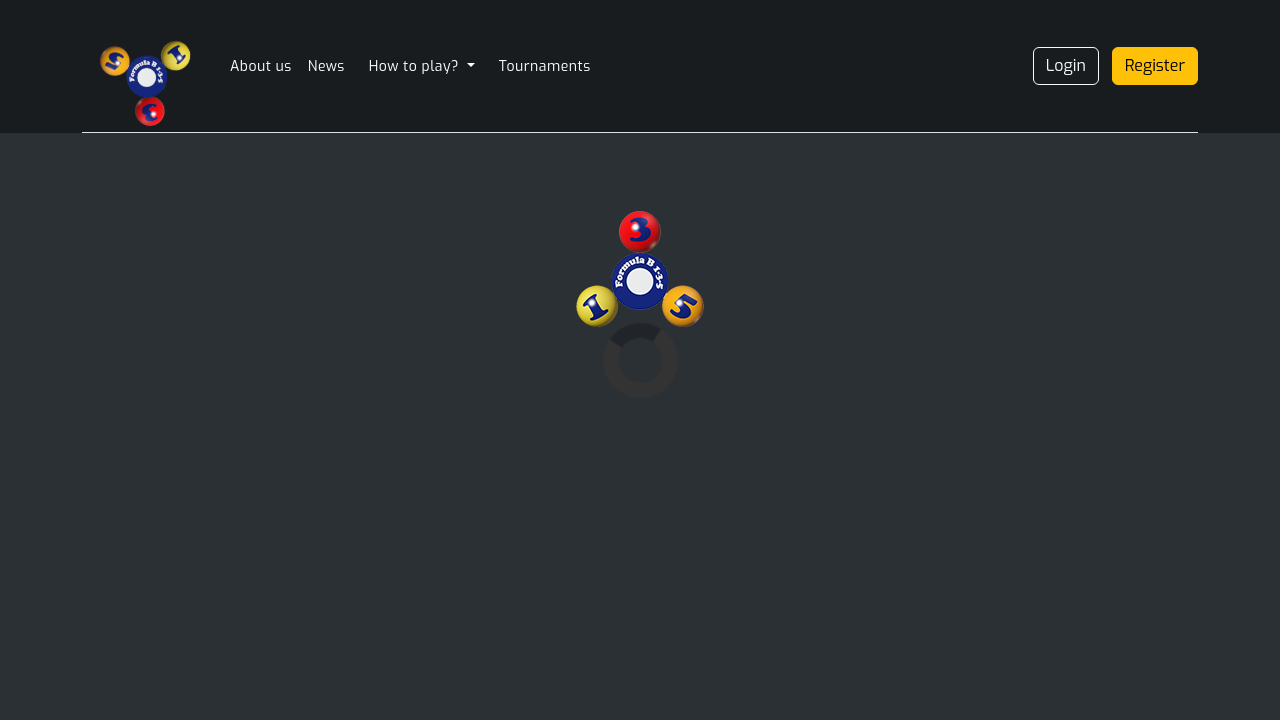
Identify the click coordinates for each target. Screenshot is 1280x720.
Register (1155, 65)
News (326, 66)
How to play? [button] (416, 66)
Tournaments (545, 66)
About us (261, 66)
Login (1066, 65)
